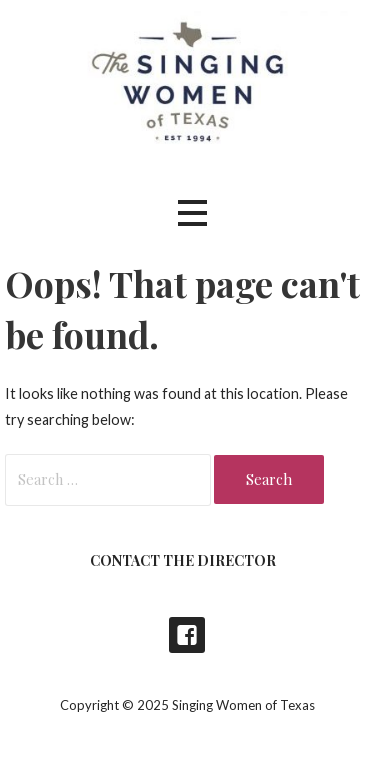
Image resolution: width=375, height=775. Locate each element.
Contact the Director (183, 560)
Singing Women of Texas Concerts (187, 635)
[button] (192, 212)
